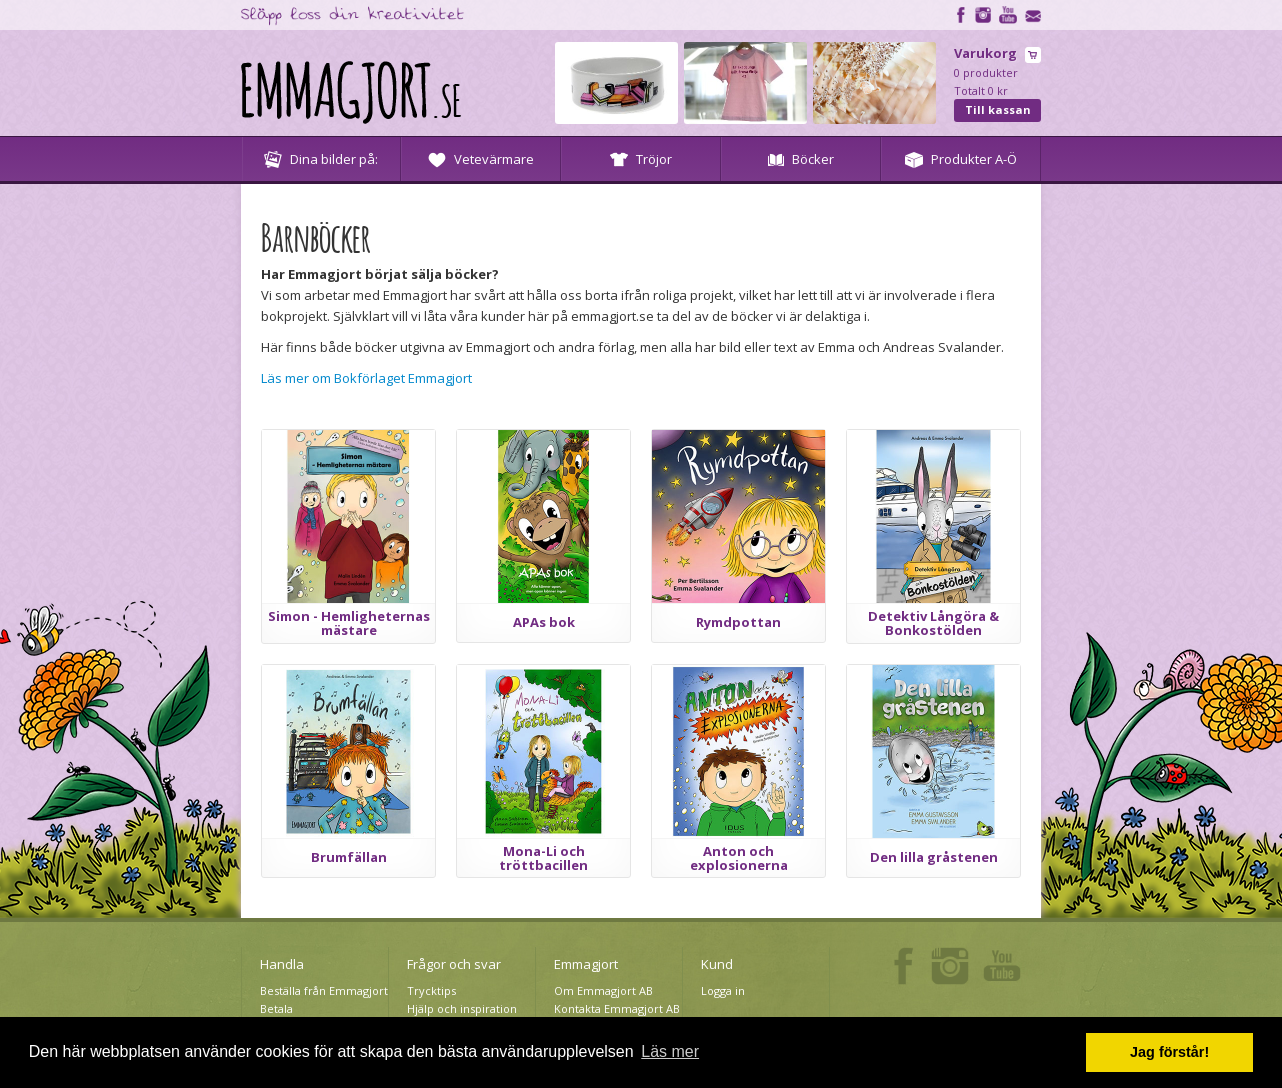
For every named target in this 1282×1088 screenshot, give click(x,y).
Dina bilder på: (321, 159)
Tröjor (641, 159)
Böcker (801, 159)
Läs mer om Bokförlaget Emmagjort (366, 378)
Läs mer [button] (670, 1051)
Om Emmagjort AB (603, 990)
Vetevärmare (481, 159)
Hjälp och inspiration (462, 1008)
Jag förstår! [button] (1169, 1052)
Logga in (723, 990)
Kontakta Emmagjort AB (617, 1008)
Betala (276, 1008)
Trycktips (431, 990)
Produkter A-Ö (961, 159)
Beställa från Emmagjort (324, 990)
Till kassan (998, 109)
